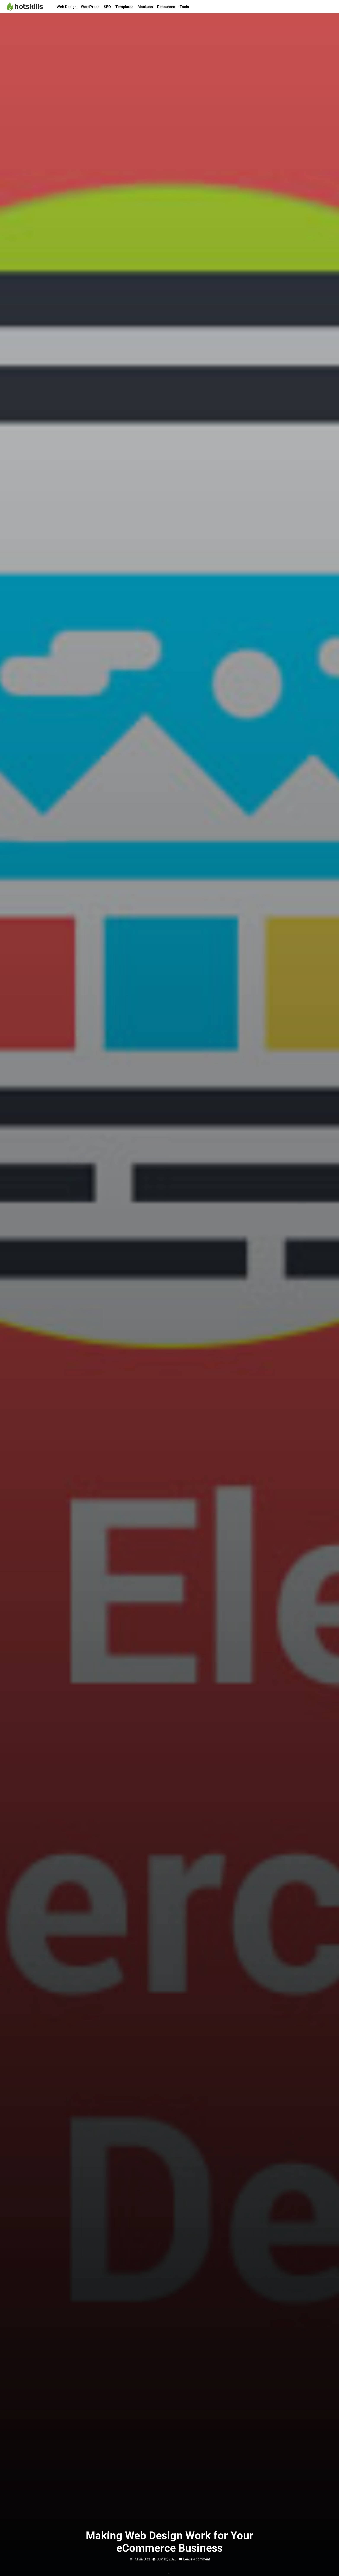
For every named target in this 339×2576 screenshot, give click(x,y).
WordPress (90, 7)
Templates (124, 7)
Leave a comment (196, 2559)
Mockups (145, 7)
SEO (107, 7)
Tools (184, 7)
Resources (166, 7)
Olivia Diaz (142, 2559)
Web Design (67, 7)
